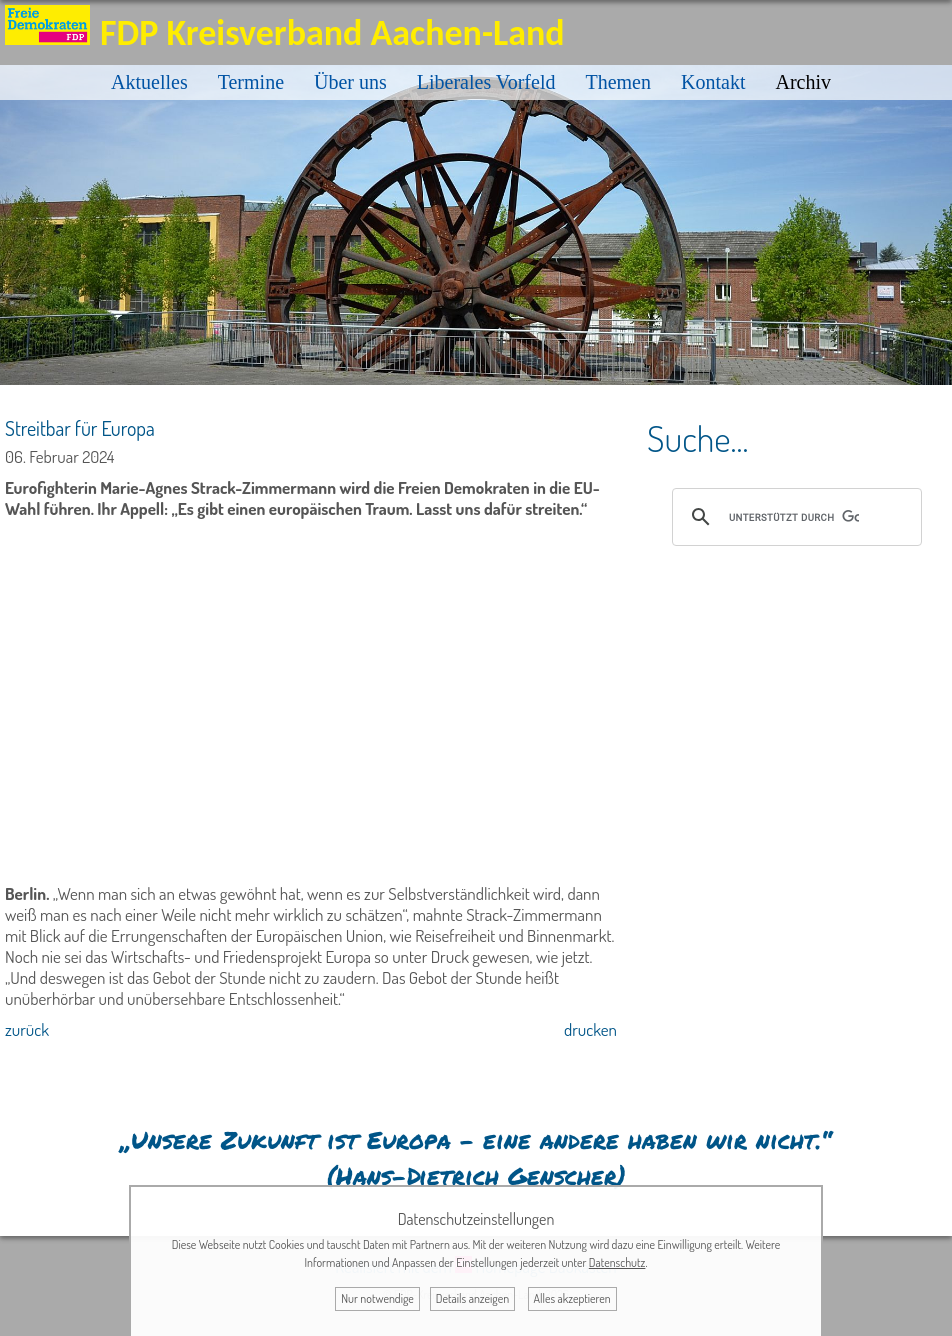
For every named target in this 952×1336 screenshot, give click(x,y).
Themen (618, 82)
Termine (251, 82)
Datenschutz (617, 1262)
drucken (590, 1029)
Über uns (350, 82)
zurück (27, 1029)
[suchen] (794, 517)
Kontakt (713, 82)
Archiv (803, 82)
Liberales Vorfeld (486, 82)
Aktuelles (149, 82)
